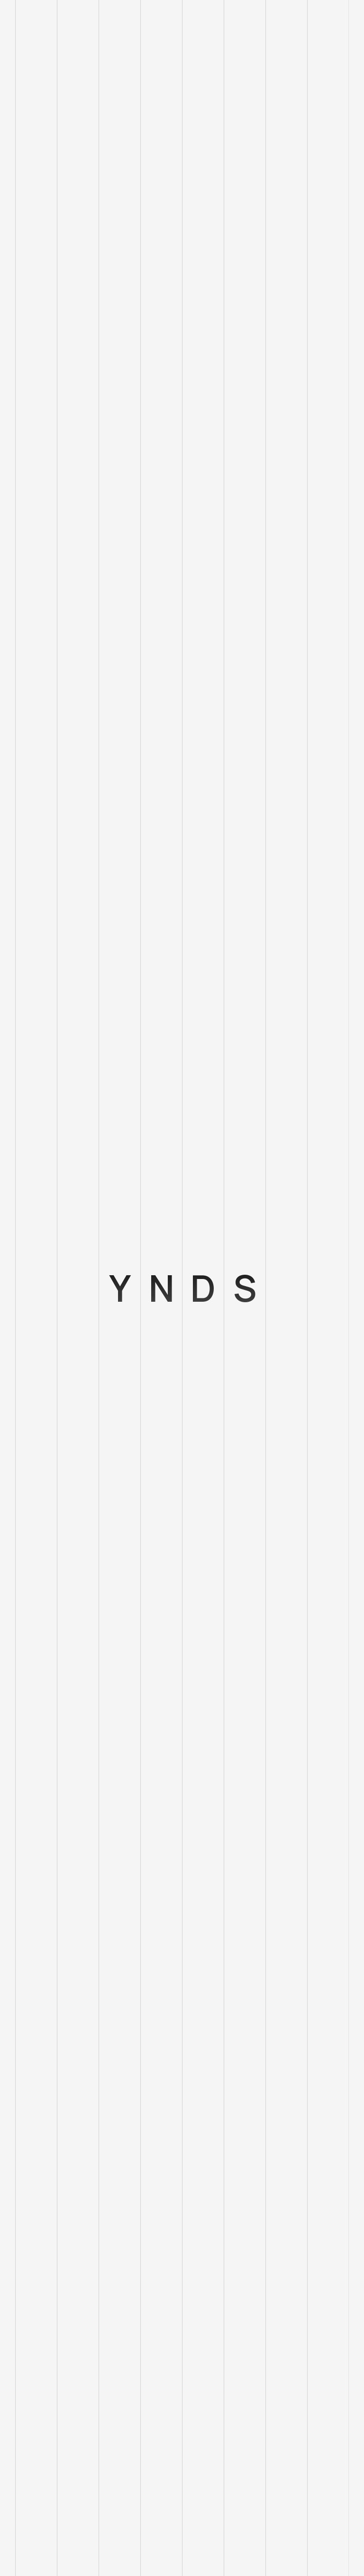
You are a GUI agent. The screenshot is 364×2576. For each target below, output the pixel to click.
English (27, 2159)
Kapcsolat (32, 2409)
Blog (23, 2386)
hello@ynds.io (39, 2204)
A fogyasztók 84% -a (52, 446)
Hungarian (32, 2182)
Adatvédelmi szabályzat (56, 2432)
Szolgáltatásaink (44, 2341)
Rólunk (26, 2364)
